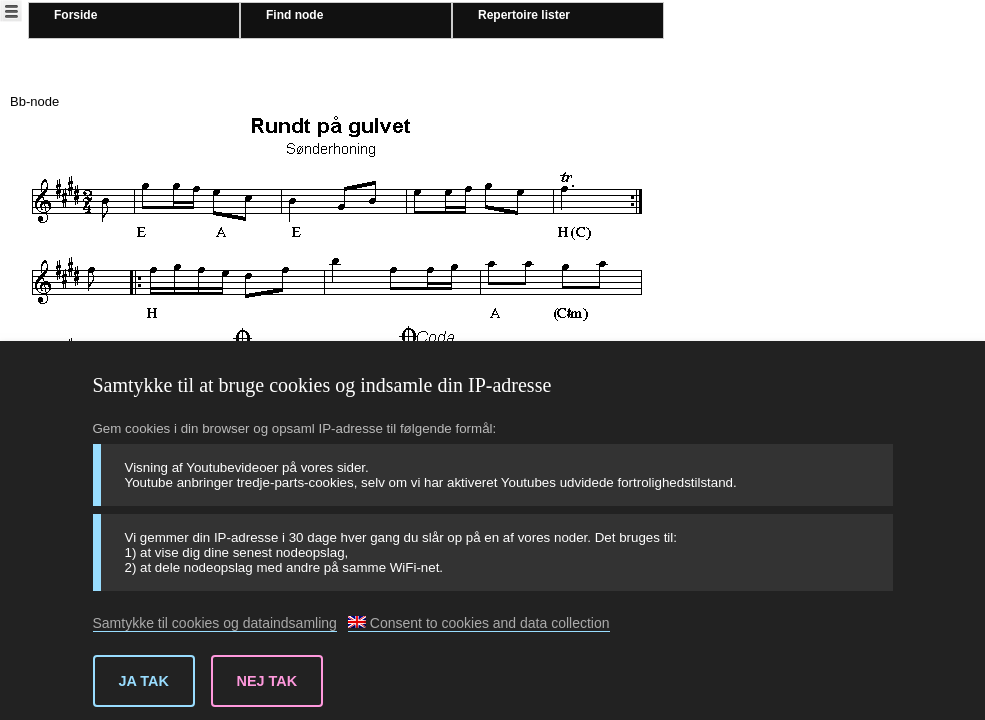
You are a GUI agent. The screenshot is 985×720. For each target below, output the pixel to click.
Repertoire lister (524, 15)
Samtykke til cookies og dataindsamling (215, 623)
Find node (294, 15)
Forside (75, 15)
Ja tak (144, 681)
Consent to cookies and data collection (479, 623)
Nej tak (267, 681)
